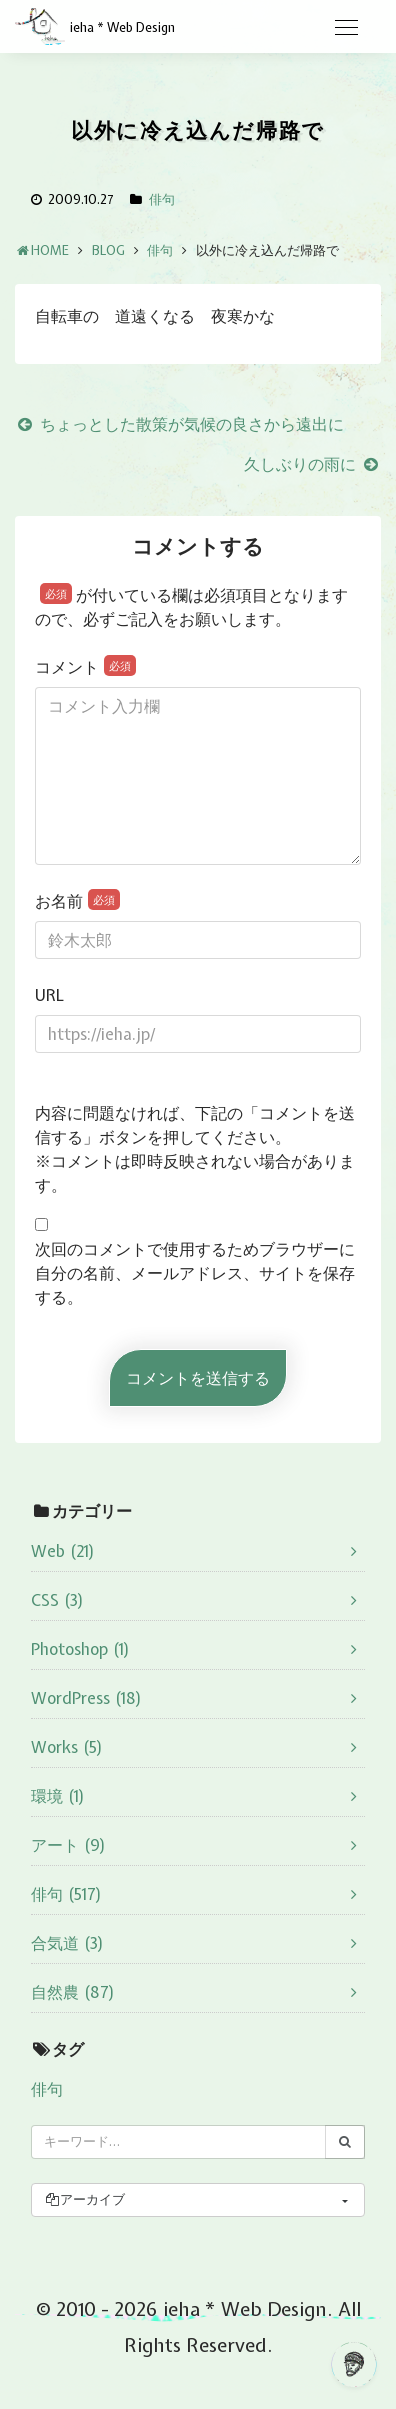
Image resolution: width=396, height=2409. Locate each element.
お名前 (77, 900)
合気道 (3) (67, 1943)
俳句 (162, 199)
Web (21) (63, 1551)
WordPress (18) (86, 1698)
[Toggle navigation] (346, 28)
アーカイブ (84, 2199)
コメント (85, 666)
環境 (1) (58, 1796)
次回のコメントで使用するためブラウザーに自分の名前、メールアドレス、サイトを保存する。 (195, 1273)
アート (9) (68, 1845)
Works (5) (67, 1747)
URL (49, 995)
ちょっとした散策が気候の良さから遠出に (179, 424)
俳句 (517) (66, 1894)
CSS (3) (57, 1600)
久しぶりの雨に (312, 464)
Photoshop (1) (80, 1649)
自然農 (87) (73, 1992)
